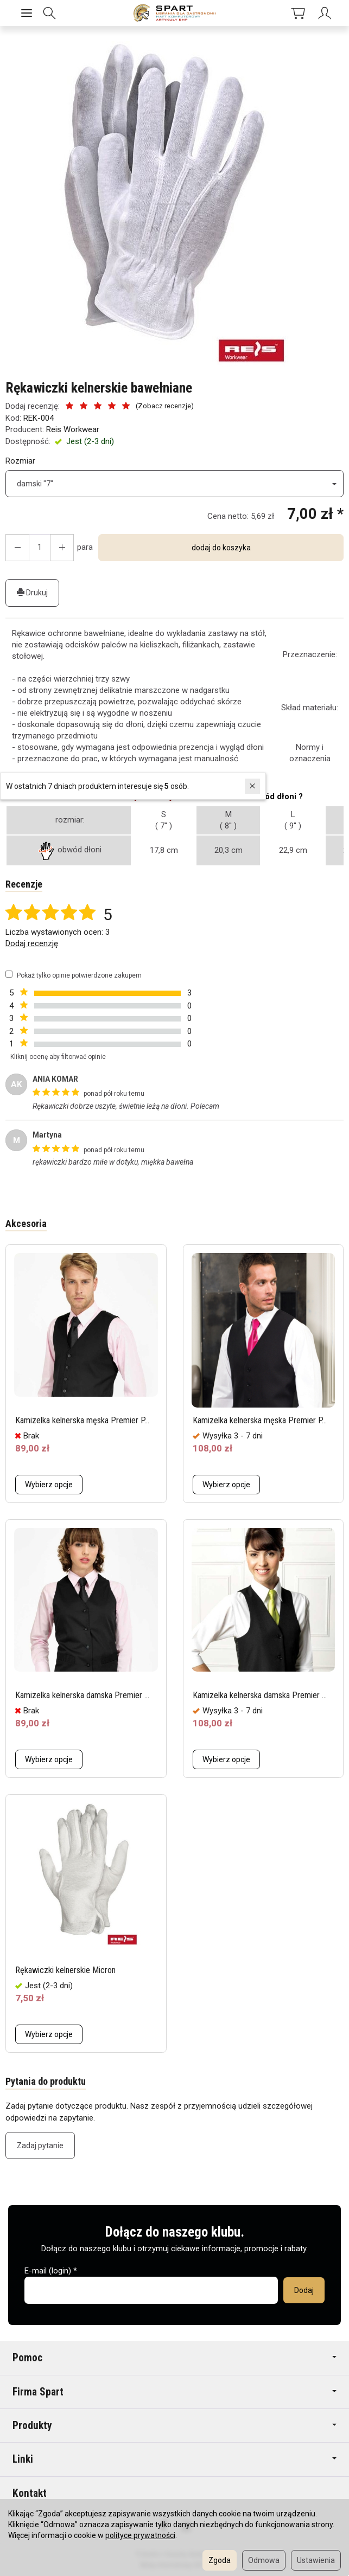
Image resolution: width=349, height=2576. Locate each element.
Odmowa (264, 2560)
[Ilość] (39, 547)
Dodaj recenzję (31, 943)
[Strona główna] (174, 13)
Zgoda (219, 2560)
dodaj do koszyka (221, 547)
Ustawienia (316, 2560)
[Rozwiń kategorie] (26, 13)
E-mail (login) (47, 2271)
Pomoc (174, 2358)
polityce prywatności (140, 2535)
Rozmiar (20, 461)
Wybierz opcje (49, 1484)
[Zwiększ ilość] (17, 547)
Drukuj (32, 592)
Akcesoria (26, 1223)
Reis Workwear (72, 429)
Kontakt (29, 2493)
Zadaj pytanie (40, 2145)
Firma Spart (174, 2392)
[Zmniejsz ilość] (62, 547)
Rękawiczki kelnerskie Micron (73, 1969)
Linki (174, 2459)
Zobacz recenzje (164, 406)
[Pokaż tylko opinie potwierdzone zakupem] (8, 974)
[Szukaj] (54, 13)
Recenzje (23, 884)
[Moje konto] (317, 13)
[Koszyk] (282, 13)
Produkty (174, 2425)
